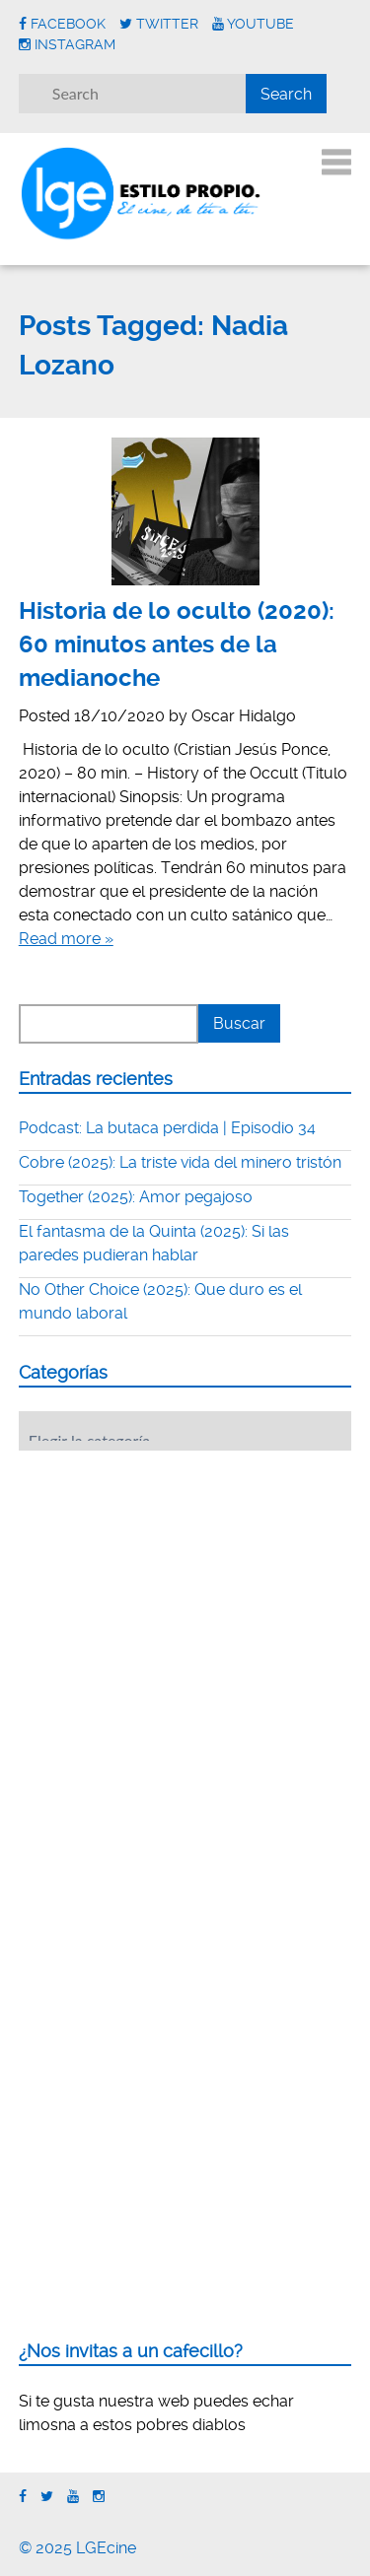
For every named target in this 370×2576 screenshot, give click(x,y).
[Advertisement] (167, 1587)
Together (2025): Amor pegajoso (136, 1196)
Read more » (66, 938)
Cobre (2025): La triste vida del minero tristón (180, 1162)
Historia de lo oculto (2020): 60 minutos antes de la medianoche (176, 644)
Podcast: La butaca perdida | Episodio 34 (167, 1128)
